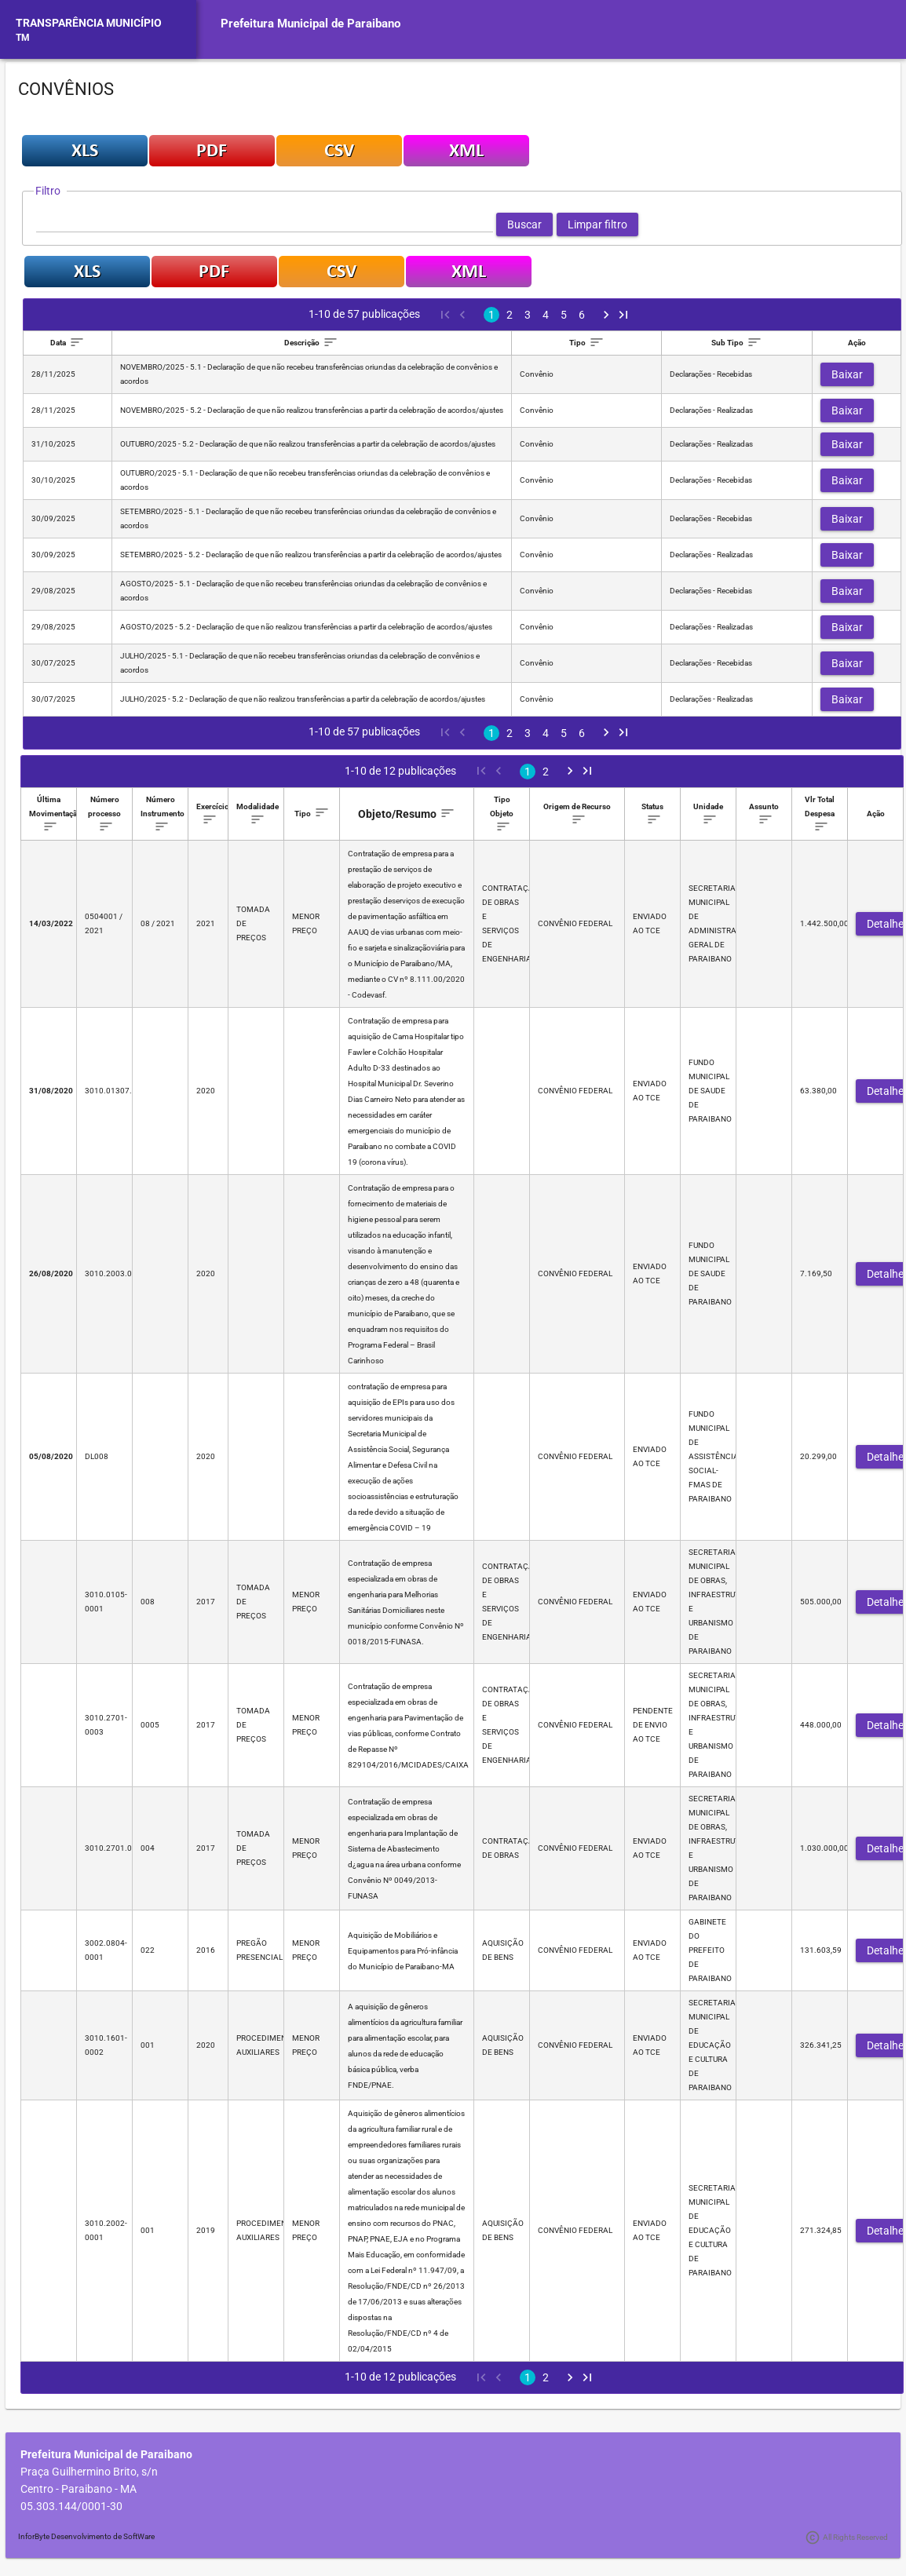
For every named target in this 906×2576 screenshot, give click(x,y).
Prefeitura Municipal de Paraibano (310, 23)
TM (23, 37)
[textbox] (264, 224)
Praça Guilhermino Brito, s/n (89, 2471)
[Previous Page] (461, 315)
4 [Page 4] (546, 314)
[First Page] (444, 315)
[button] (524, 224)
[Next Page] (606, 315)
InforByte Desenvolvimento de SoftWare (86, 2536)
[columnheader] (68, 343)
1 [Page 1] (491, 314)
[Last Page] (623, 315)
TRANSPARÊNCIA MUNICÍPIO (89, 22)
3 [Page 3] (527, 314)
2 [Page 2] (509, 314)
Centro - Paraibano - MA (78, 2489)
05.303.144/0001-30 (71, 2506)
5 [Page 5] (564, 314)
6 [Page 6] (582, 314)
